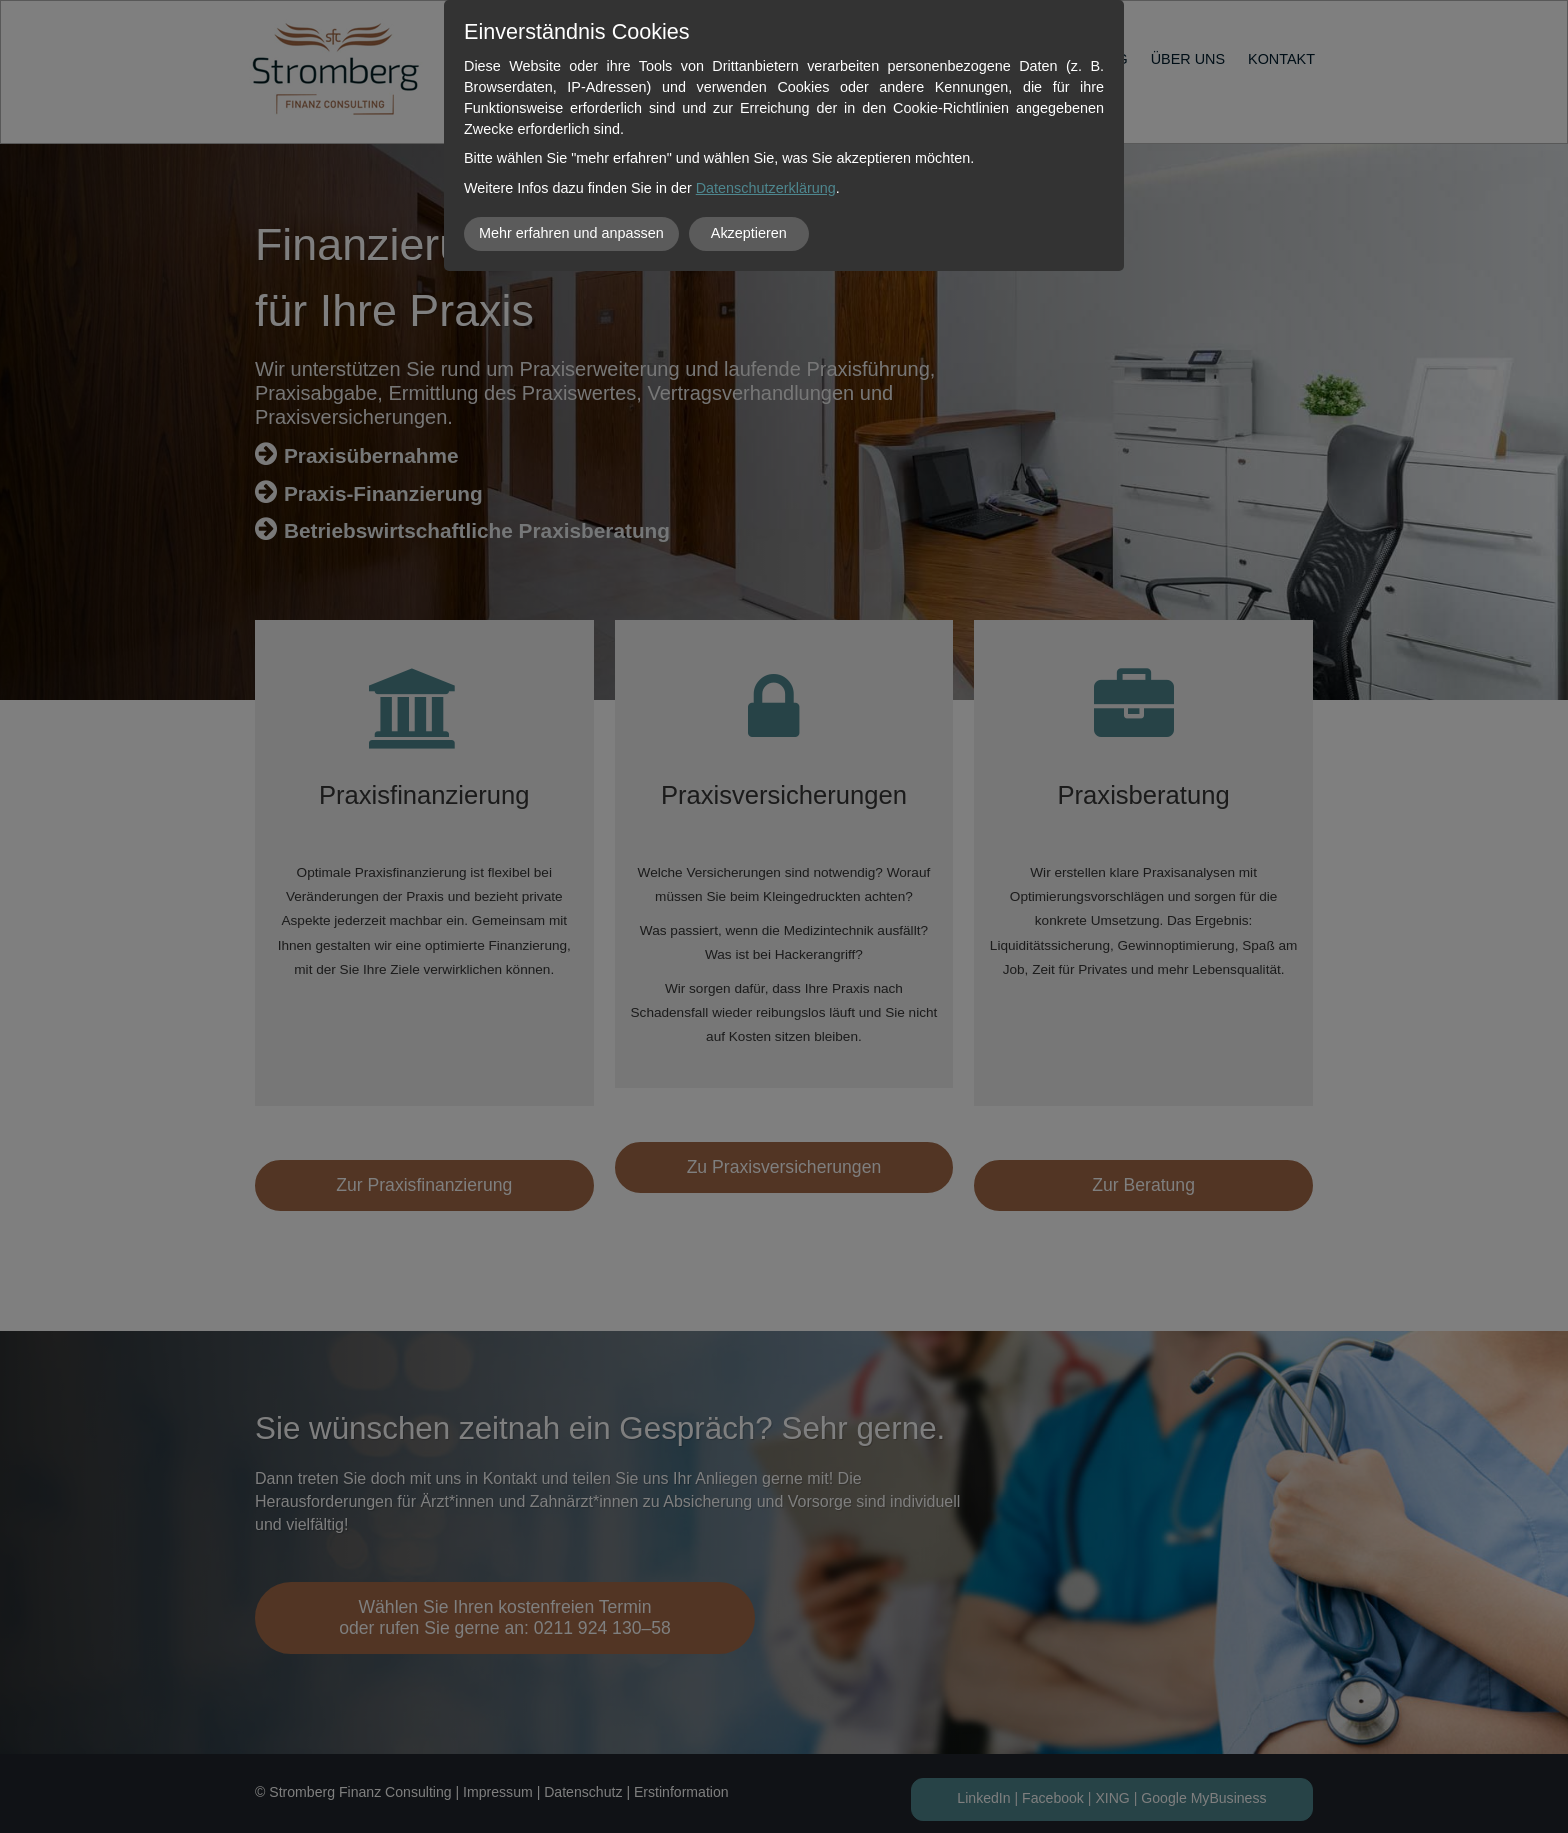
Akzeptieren (749, 233)
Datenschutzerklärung (766, 188)
